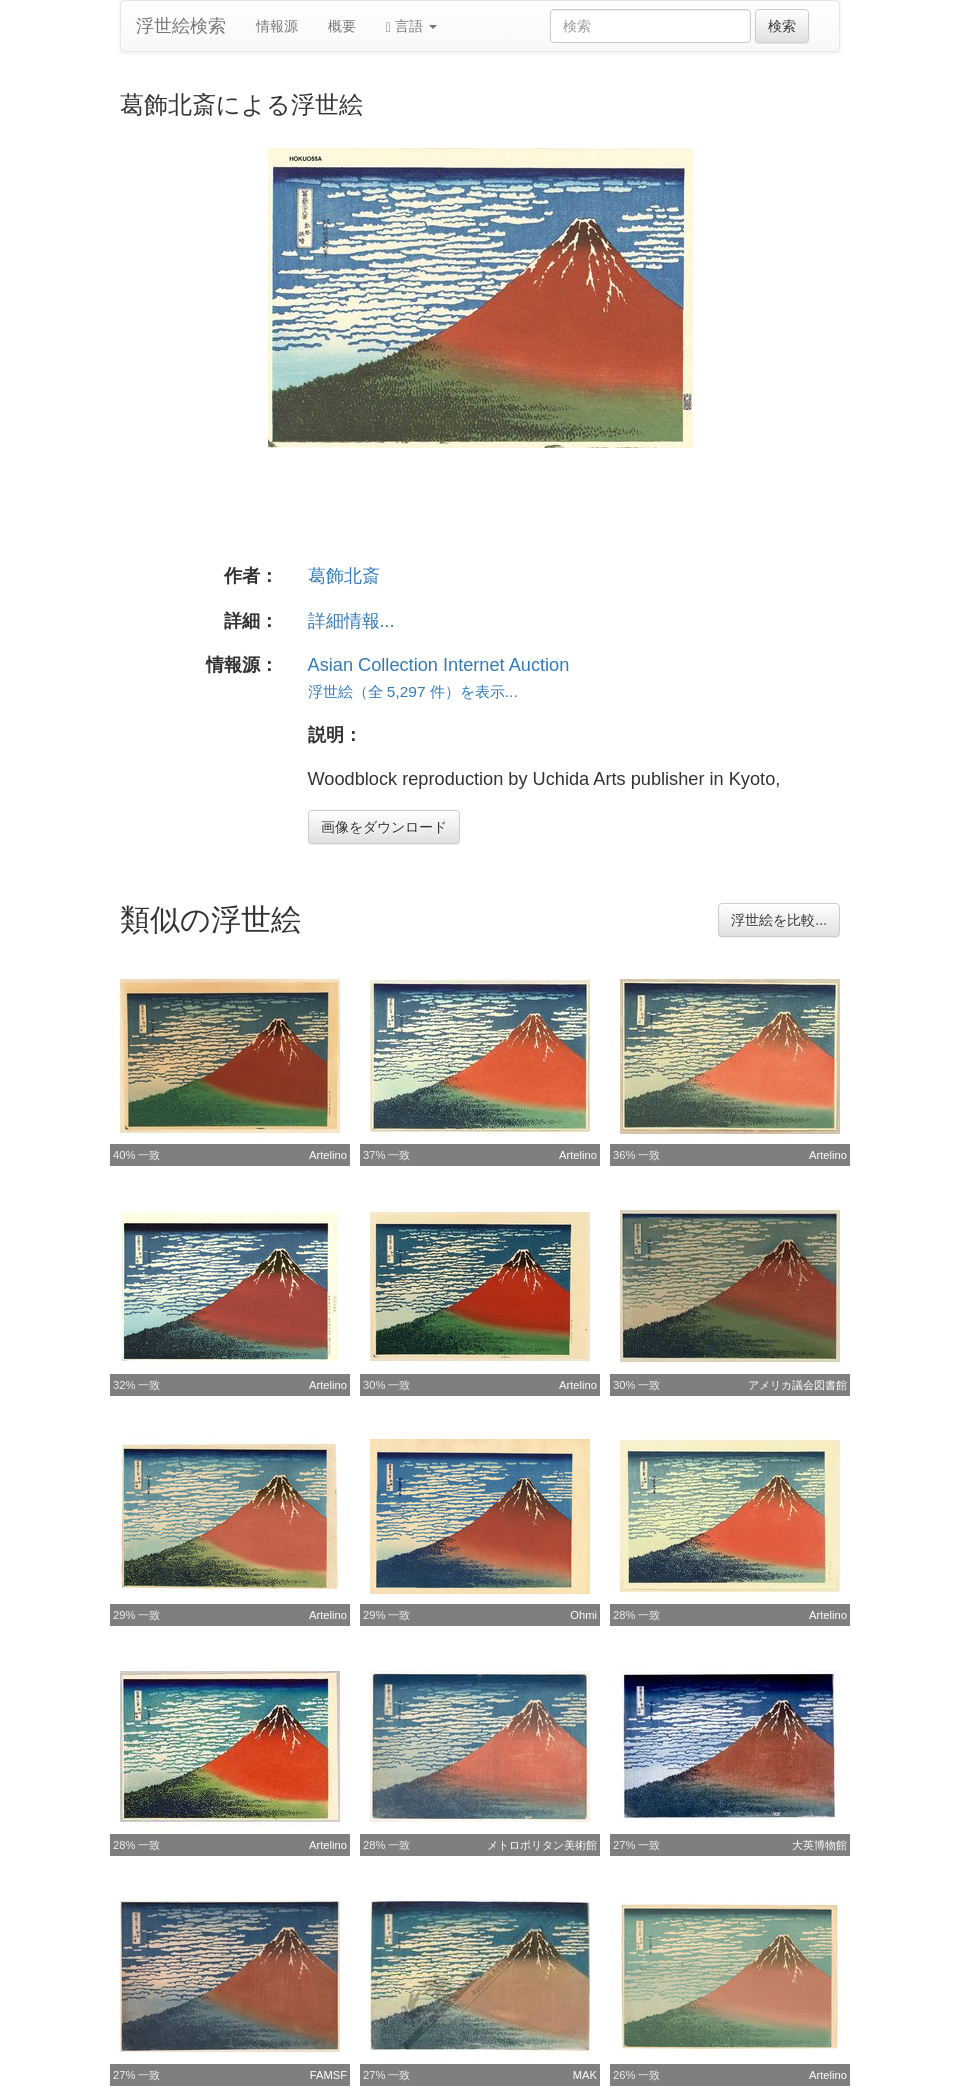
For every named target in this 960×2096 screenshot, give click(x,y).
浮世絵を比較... (779, 920)
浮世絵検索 (181, 26)
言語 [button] (411, 26)
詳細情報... (351, 621)
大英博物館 (819, 1845)
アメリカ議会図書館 (797, 1385)
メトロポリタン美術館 (542, 1845)
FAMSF (328, 2075)
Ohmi (583, 1615)
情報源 (277, 26)
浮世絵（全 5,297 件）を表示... (413, 691)
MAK (585, 2075)
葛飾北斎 (344, 576)
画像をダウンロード (384, 827)
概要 (342, 26)
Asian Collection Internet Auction (439, 665)
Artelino (328, 1155)
